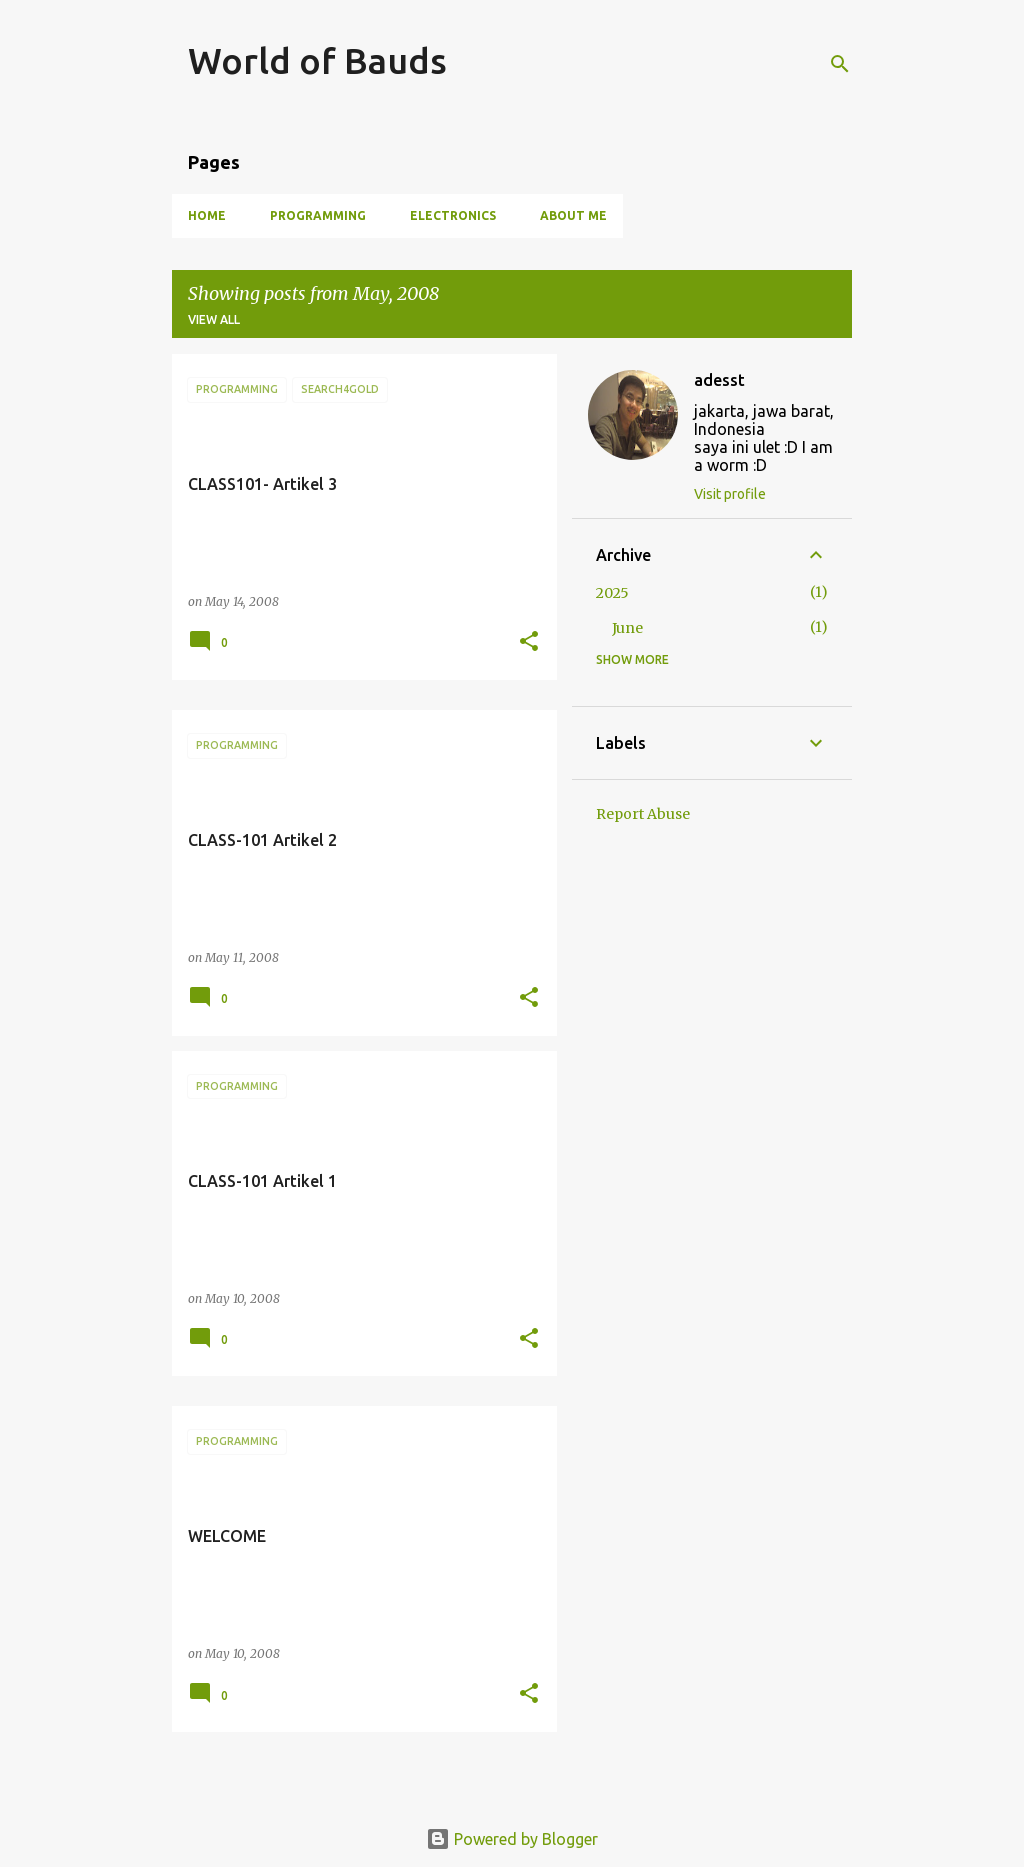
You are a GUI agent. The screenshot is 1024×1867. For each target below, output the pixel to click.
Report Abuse (643, 814)
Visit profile (730, 494)
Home (207, 215)
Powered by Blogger (512, 1839)
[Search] (840, 64)
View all (214, 319)
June (627, 628)
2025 (612, 593)
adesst (719, 380)
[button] (529, 642)
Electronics (453, 215)
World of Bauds (317, 60)
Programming (318, 215)
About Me (573, 215)
